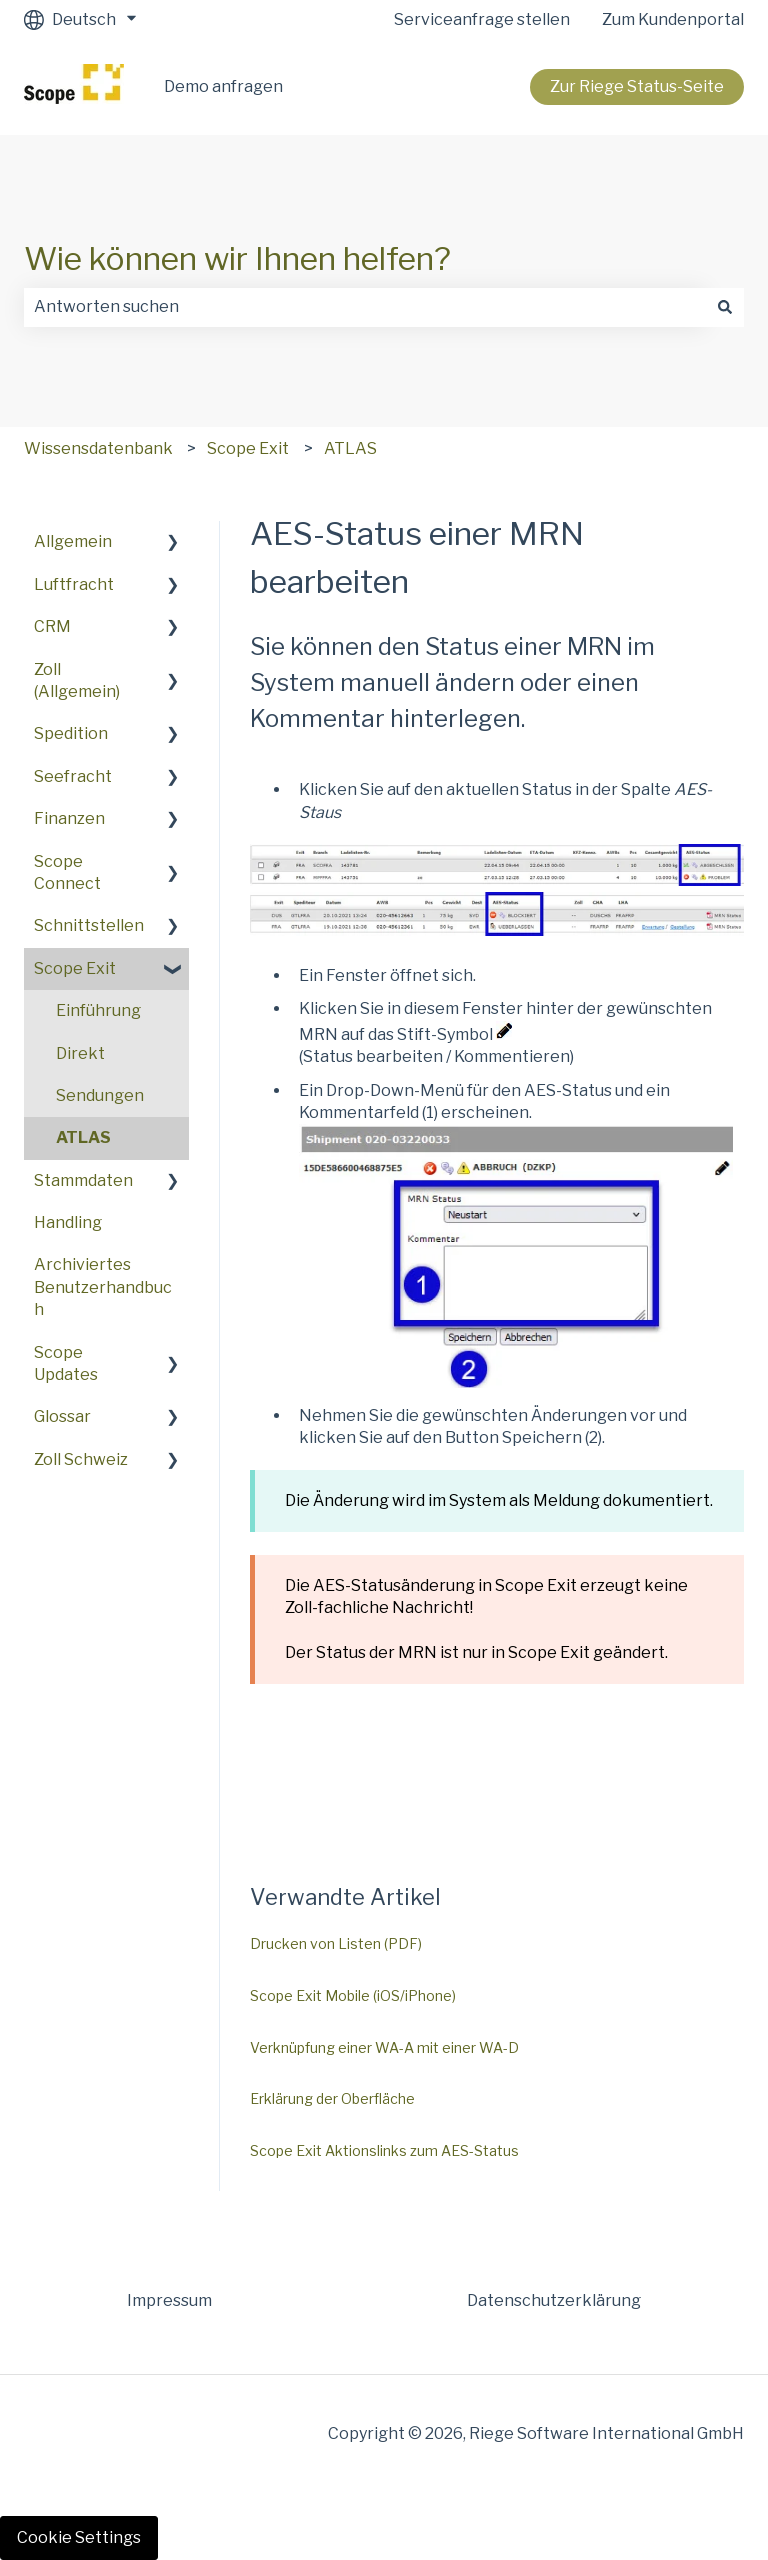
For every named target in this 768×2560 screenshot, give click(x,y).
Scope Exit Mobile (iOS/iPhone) (353, 1995)
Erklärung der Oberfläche (332, 2098)
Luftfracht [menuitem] (74, 584)
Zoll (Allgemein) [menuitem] (77, 680)
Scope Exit (248, 448)
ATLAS (350, 448)
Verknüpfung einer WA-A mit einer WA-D (384, 2047)
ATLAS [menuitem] (83, 1137)
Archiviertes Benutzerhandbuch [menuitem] (103, 1287)
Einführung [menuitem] (98, 1010)
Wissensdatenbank (98, 448)
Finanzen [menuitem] (69, 818)
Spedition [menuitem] (71, 733)
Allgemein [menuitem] (73, 541)
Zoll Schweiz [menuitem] (81, 1459)
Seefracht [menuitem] (73, 776)
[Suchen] (725, 307)
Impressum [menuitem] (169, 2300)
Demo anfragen (223, 86)
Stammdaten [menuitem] (83, 1180)
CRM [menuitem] (52, 626)
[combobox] (365, 307)
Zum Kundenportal (673, 19)
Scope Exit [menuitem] (75, 968)
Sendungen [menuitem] (100, 1095)
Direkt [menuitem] (80, 1053)
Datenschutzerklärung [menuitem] (554, 2300)
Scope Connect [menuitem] (67, 872)
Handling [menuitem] (68, 1222)
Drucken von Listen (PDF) (336, 1943)
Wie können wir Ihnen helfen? (237, 258)
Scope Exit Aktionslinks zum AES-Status (384, 2150)
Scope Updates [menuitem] (66, 1363)
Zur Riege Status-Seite (637, 86)
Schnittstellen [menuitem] (89, 925)
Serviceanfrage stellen (482, 19)
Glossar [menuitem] (62, 1416)
